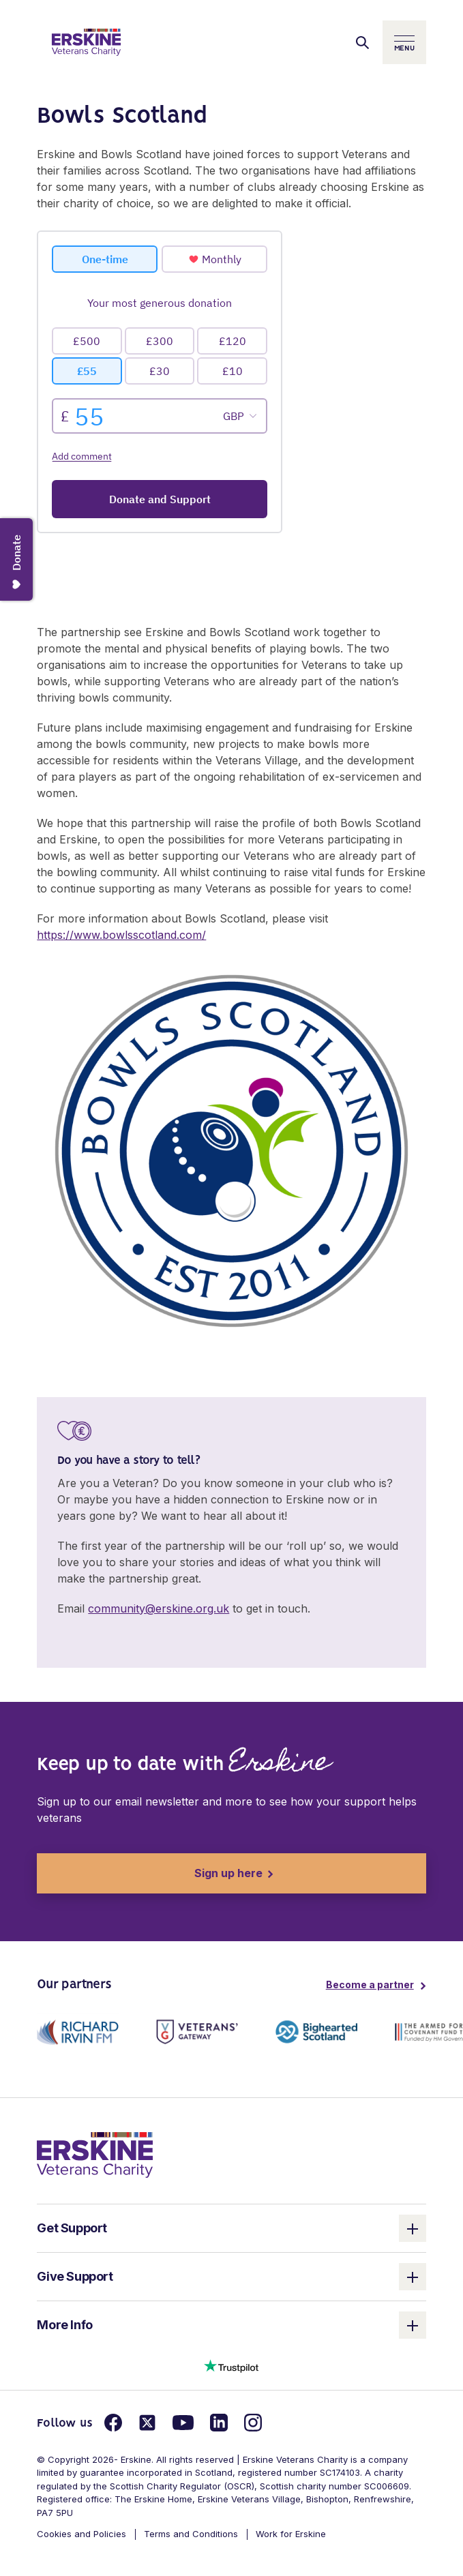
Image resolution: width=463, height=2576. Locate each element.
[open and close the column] (412, 2228)
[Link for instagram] (253, 2422)
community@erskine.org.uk (158, 1608)
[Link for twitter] (147, 2422)
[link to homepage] (95, 2154)
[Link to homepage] (86, 42)
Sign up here (150, 1873)
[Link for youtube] (183, 2422)
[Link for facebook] (113, 2422)
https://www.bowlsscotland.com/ (121, 935)
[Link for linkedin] (219, 2422)
